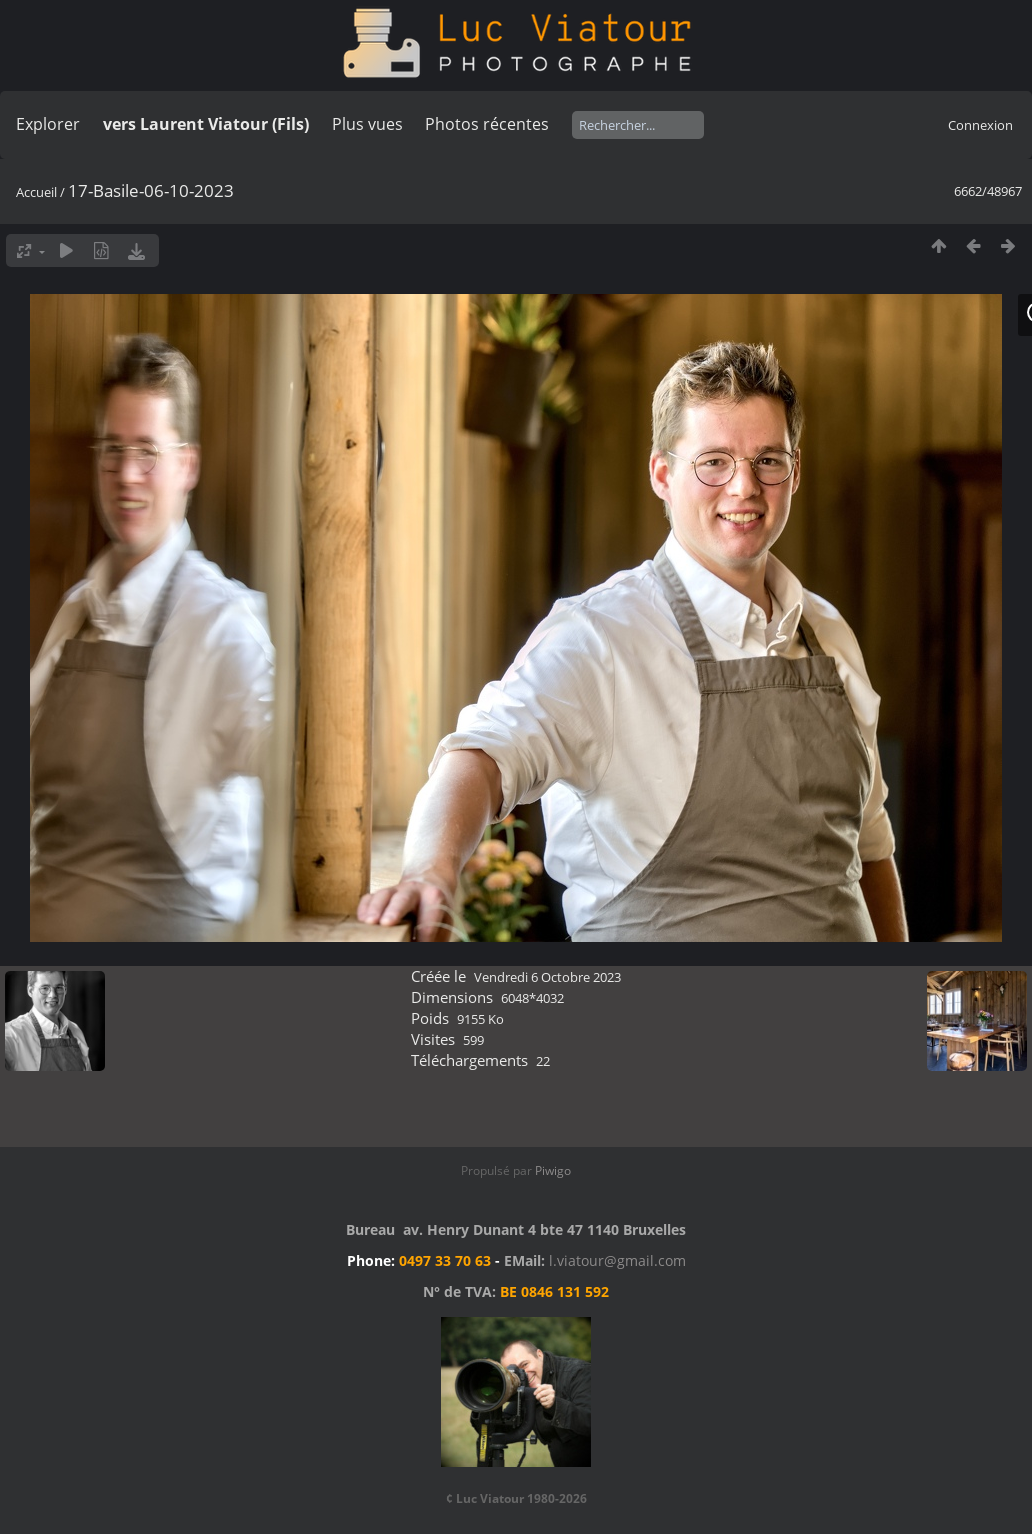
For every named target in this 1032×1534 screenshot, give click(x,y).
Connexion (980, 125)
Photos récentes (487, 124)
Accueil (36, 192)
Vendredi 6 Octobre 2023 (547, 977)
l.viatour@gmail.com (617, 1260)
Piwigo (553, 1170)
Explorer (48, 124)
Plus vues (367, 124)
